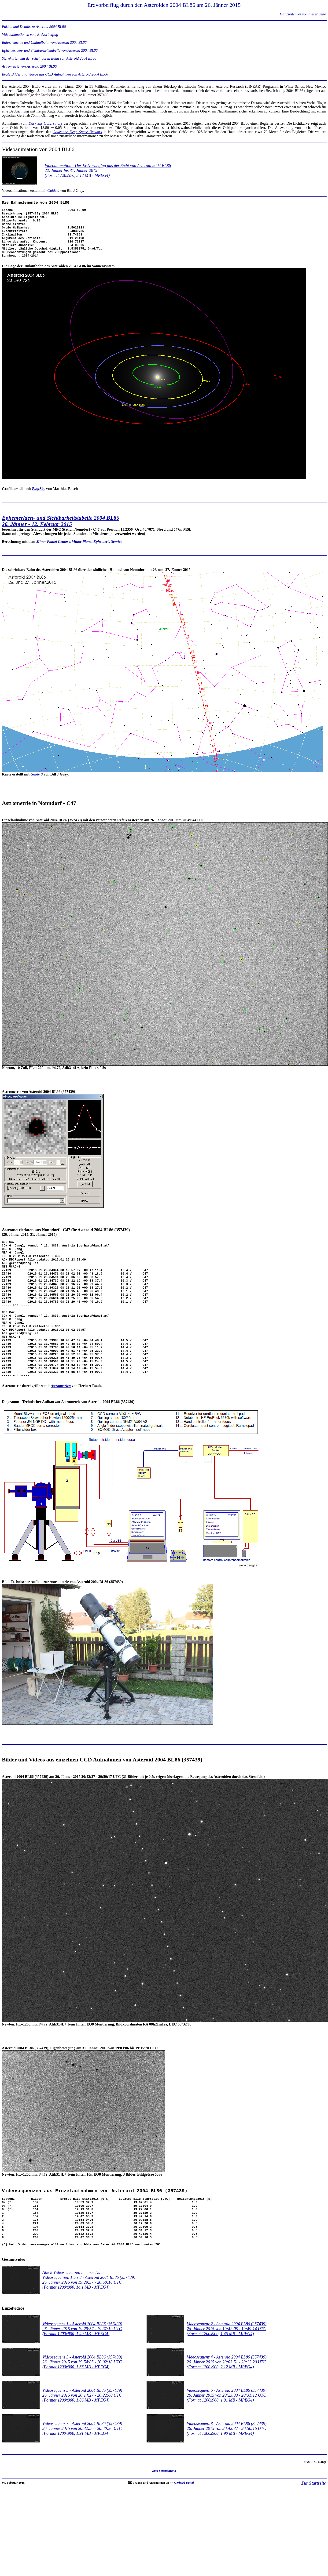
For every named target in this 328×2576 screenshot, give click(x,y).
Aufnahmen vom (15, 123)
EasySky (38, 501)
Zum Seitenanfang (164, 2523)
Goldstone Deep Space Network (77, 132)
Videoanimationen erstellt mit (24, 190)
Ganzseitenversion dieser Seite (303, 14)
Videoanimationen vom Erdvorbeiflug (30, 34)
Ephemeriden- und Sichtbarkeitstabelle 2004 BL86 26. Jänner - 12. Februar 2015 (60, 533)
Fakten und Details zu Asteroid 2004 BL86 (34, 27)
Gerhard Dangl (184, 2535)
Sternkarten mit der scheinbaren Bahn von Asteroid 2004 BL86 (49, 58)
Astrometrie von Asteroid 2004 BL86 (29, 66)
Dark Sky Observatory (46, 123)
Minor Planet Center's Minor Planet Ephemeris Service (79, 554)
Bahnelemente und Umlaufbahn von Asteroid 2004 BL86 (44, 42)
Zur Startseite (313, 2536)
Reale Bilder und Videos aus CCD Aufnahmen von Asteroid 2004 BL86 (55, 74)
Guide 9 (53, 190)
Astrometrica (61, 1426)
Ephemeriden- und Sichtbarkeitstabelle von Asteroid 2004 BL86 (50, 50)
